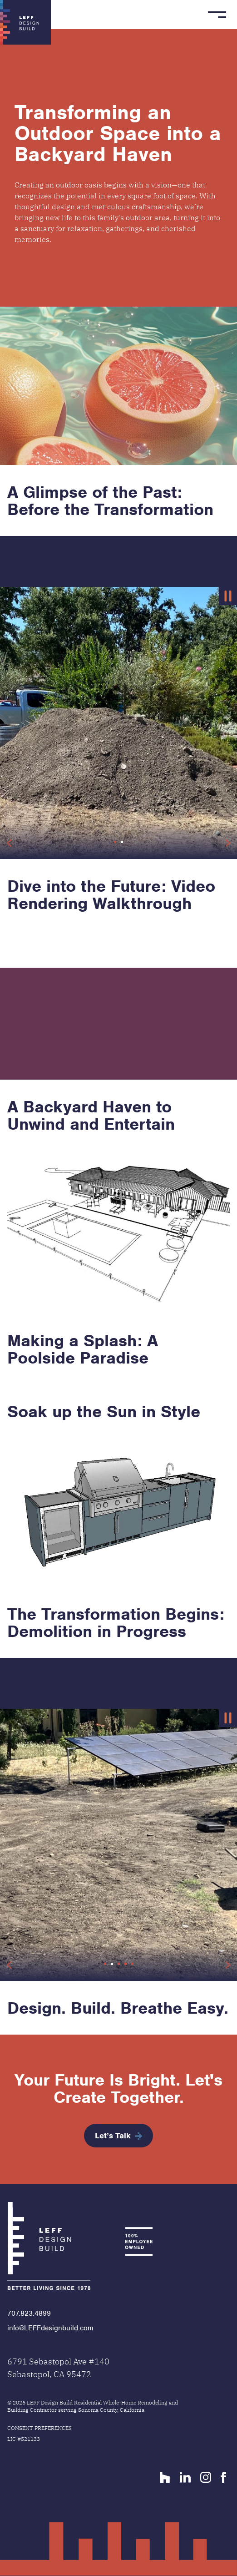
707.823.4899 (29, 2313)
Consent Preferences (39, 2427)
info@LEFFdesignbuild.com (50, 2328)
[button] (115, 842)
